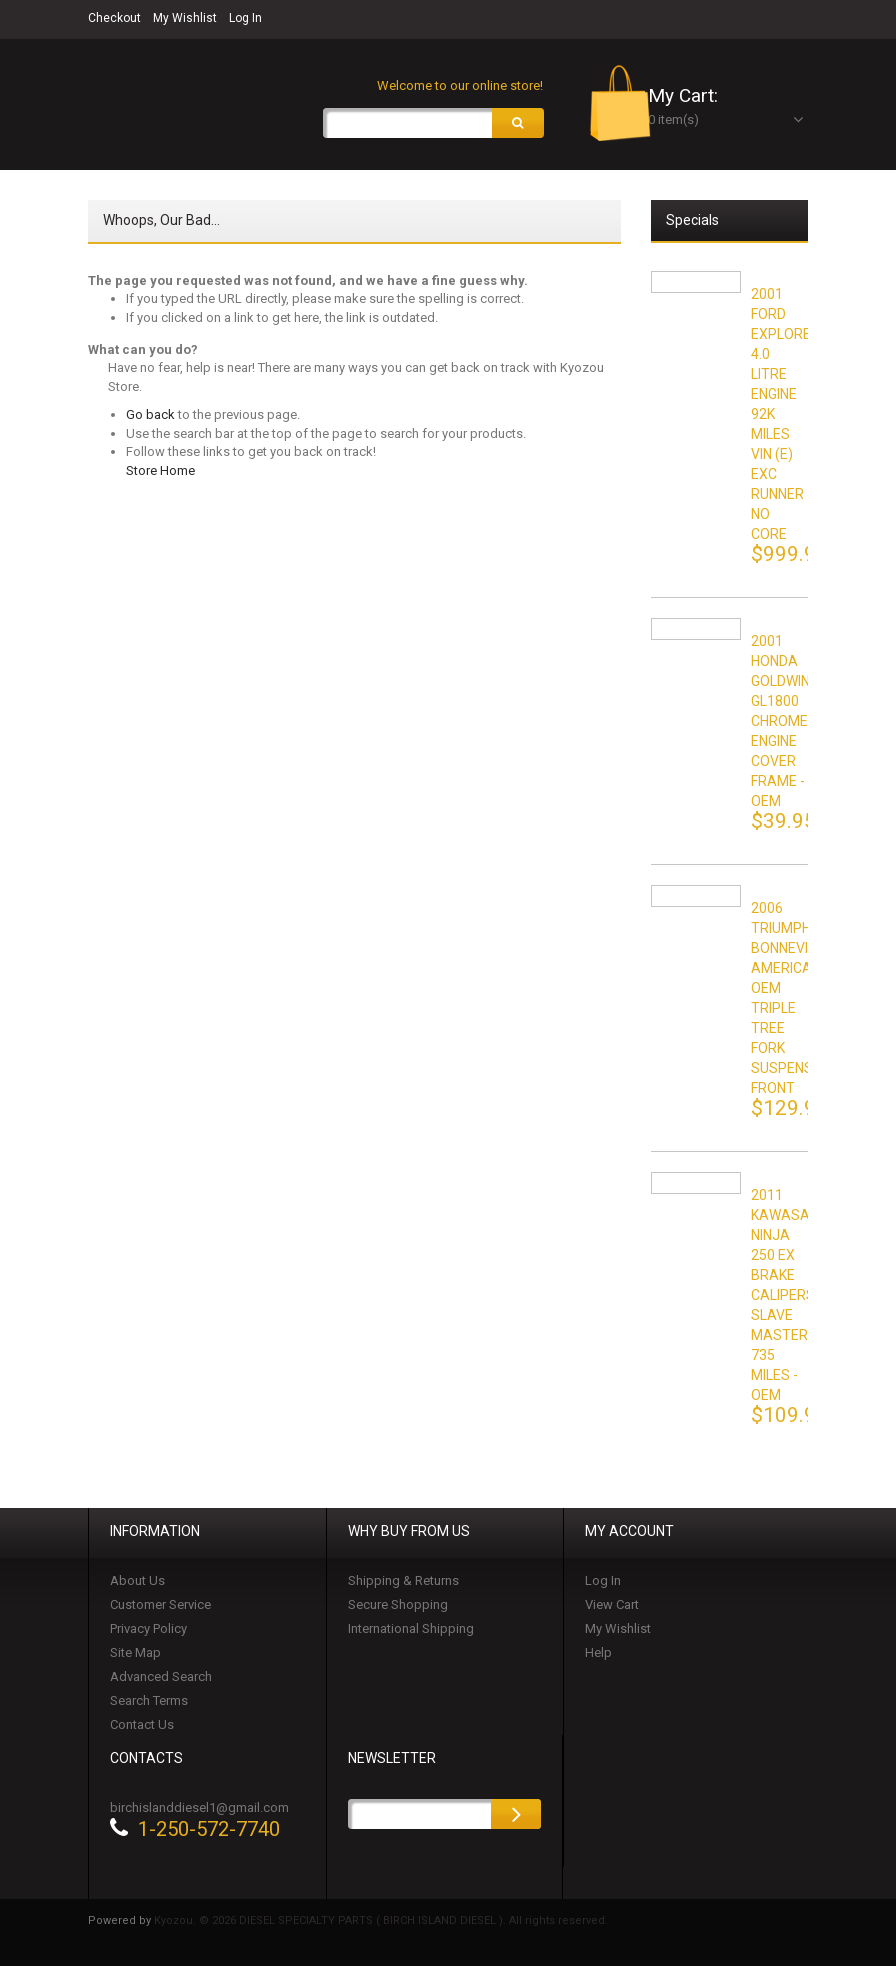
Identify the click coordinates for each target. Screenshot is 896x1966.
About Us (137, 1582)
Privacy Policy (148, 1630)
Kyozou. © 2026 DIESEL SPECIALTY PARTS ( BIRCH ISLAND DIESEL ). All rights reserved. (381, 1922)
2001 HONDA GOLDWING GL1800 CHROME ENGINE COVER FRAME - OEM (785, 723)
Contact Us (142, 1726)
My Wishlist (185, 18)
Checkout (114, 18)
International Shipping (411, 1630)
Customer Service (160, 1606)
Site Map (135, 1654)
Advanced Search (161, 1678)
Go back (150, 416)
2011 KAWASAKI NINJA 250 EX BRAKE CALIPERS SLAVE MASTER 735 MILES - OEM (786, 1297)
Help (598, 1654)
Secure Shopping (398, 1606)
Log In (245, 18)
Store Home (160, 472)
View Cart (612, 1606)
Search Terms (149, 1702)
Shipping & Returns (403, 1582)
